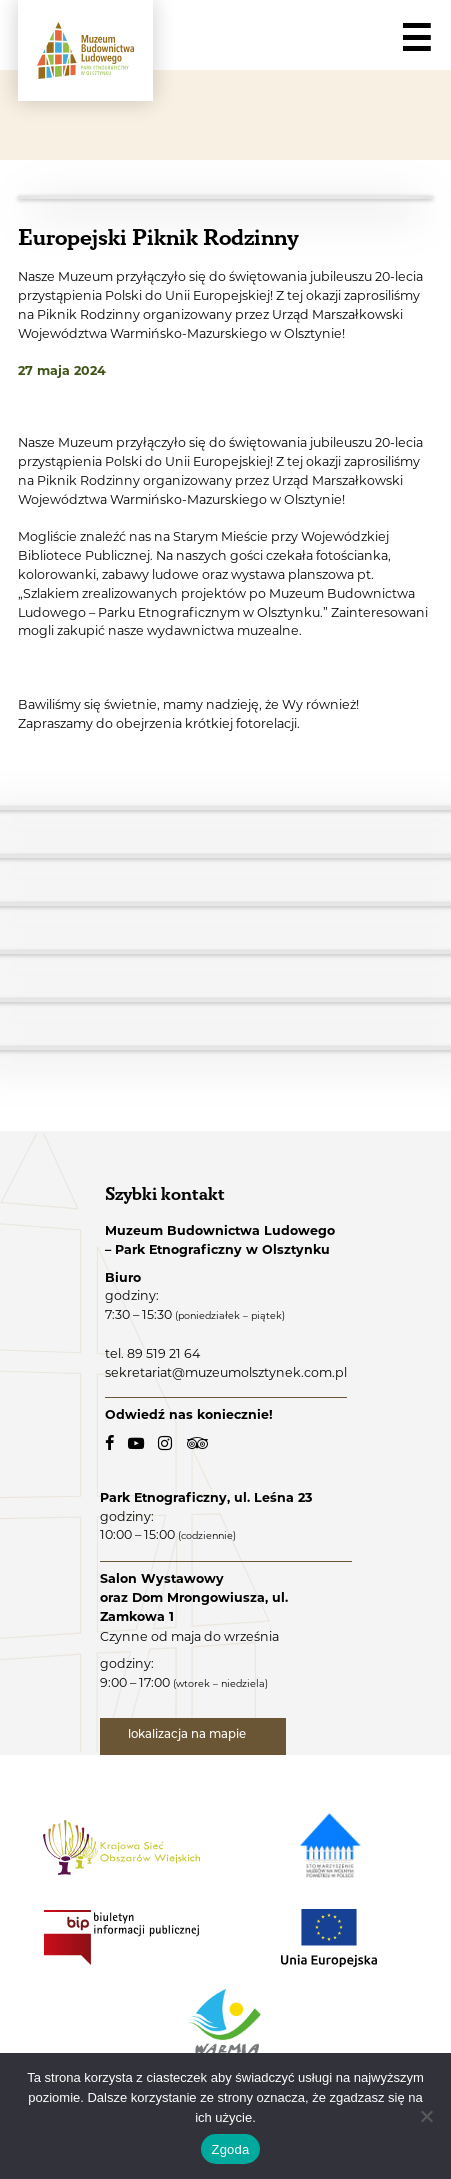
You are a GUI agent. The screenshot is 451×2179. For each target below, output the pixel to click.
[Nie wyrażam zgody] (426, 2116)
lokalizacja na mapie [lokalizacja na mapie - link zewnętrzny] (188, 1735)
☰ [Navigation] (416, 39)
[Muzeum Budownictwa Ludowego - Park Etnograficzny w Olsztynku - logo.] (85, 50)
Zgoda (230, 2149)
